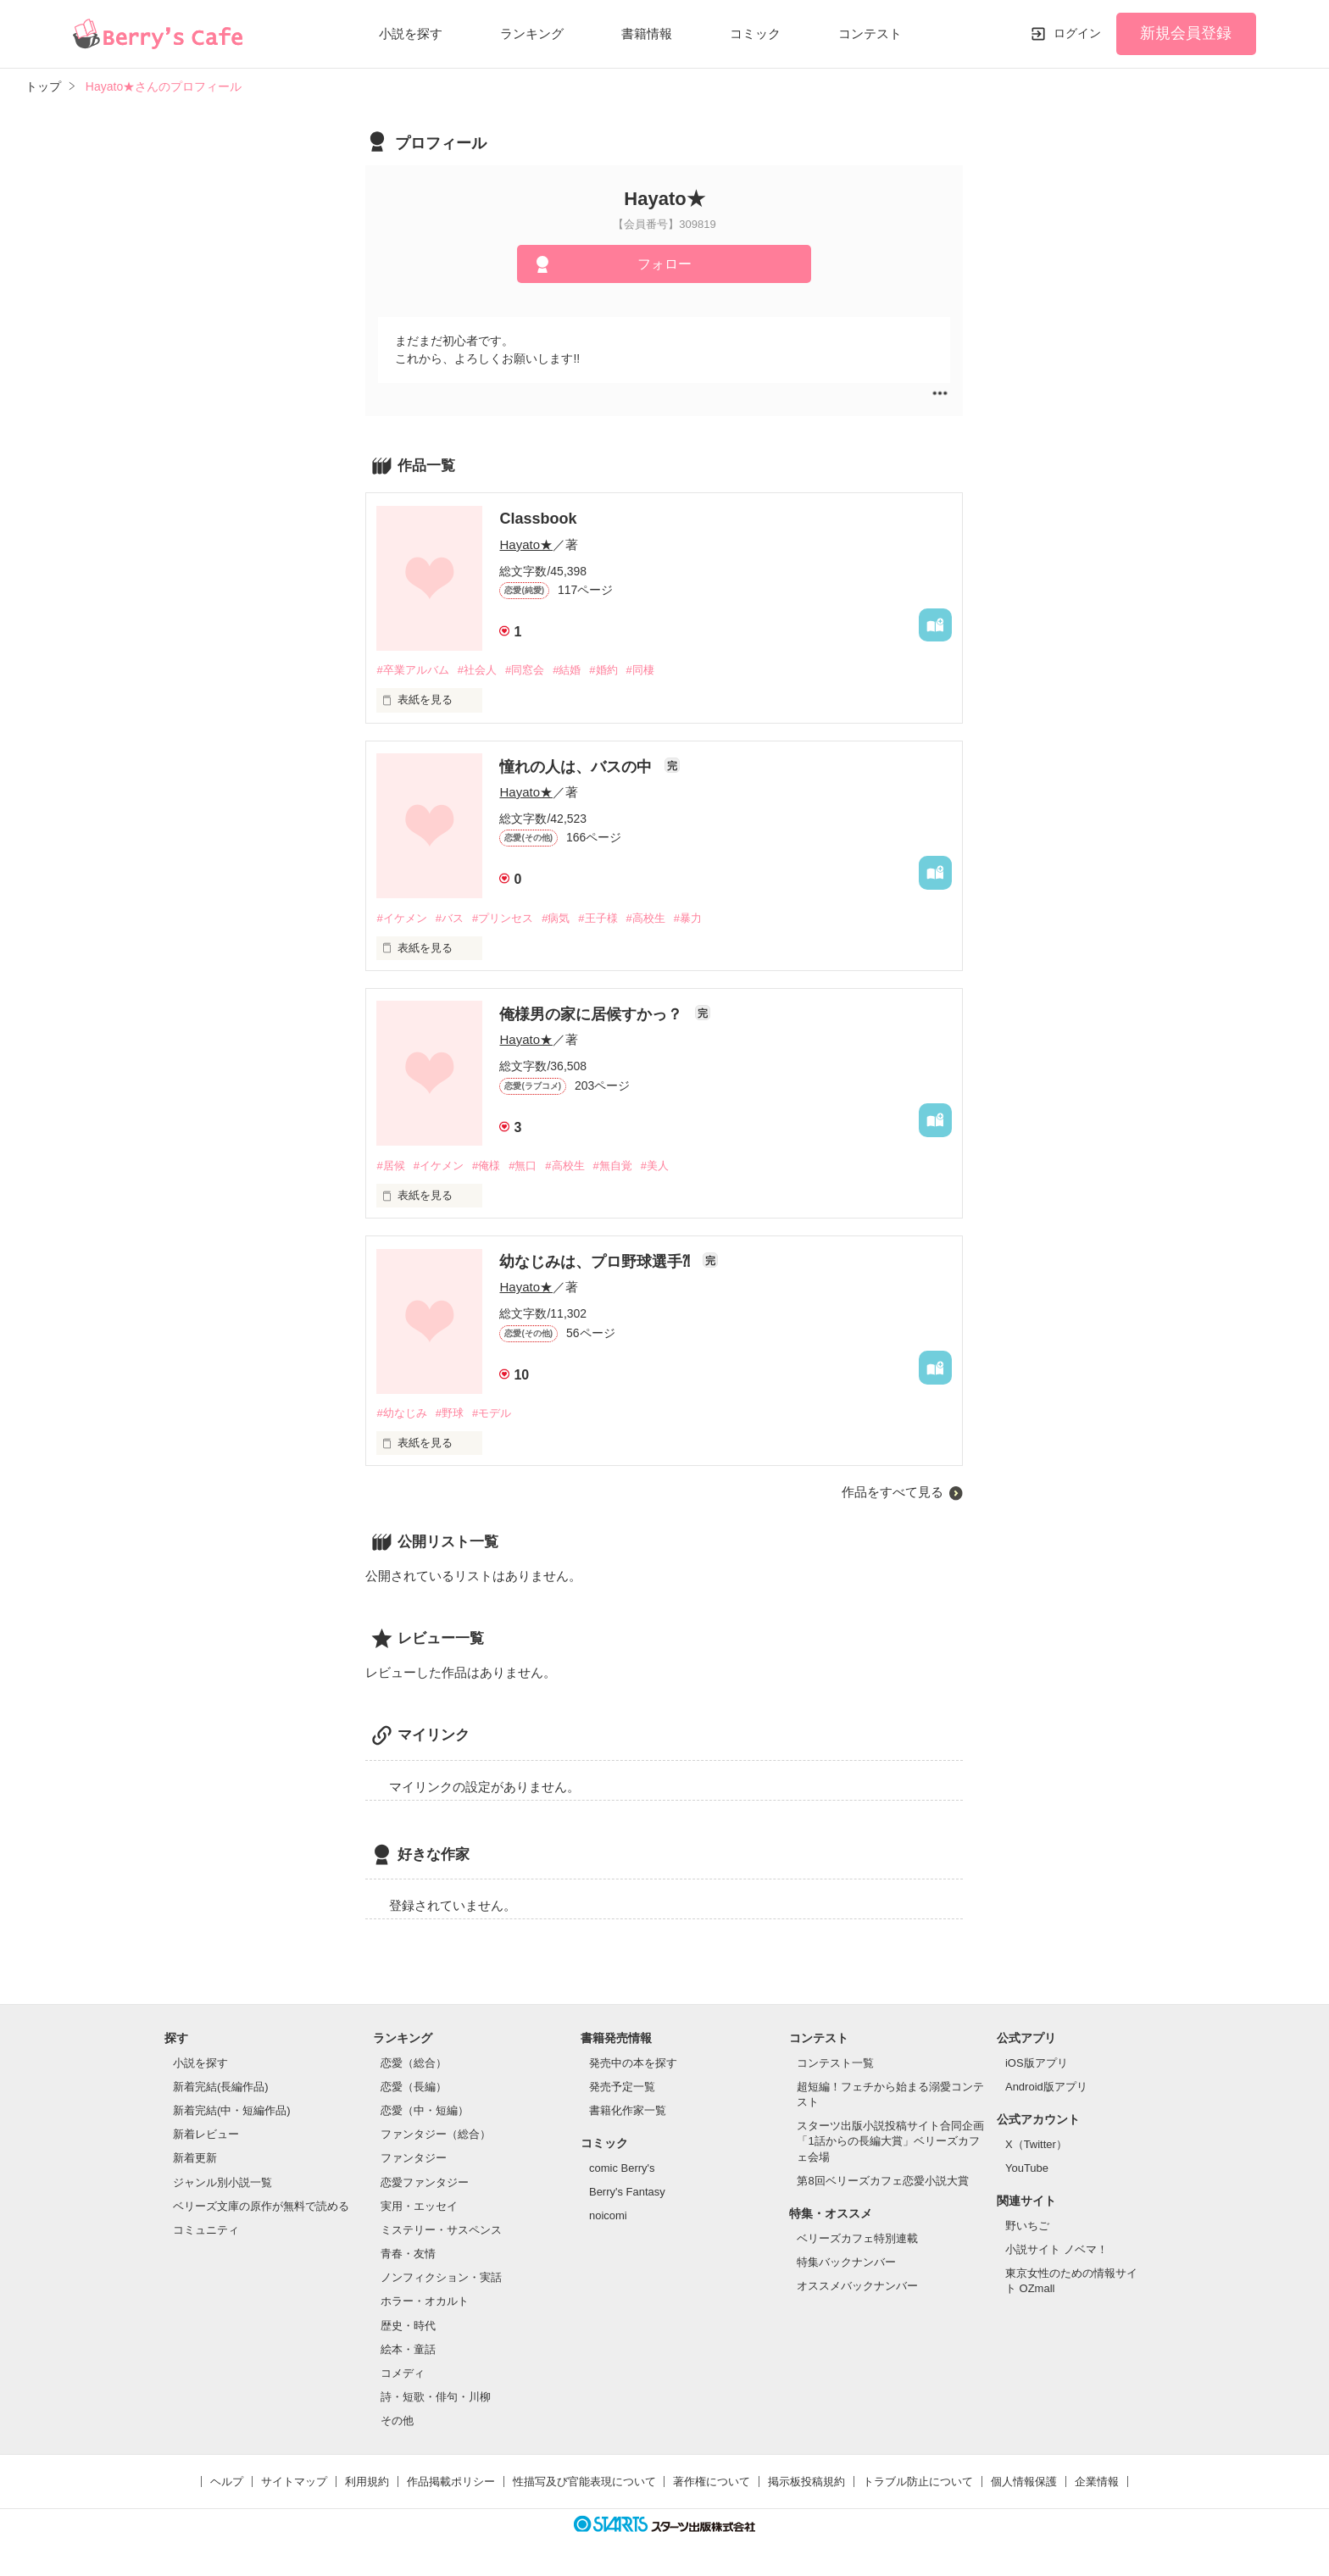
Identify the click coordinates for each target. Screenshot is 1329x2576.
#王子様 (597, 918)
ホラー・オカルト (425, 2301)
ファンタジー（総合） (436, 2134)
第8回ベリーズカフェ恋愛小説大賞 (882, 2180)
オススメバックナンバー (857, 2285)
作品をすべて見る (892, 1492)
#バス (450, 918)
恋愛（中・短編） (425, 2110)
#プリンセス (502, 918)
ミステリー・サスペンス (441, 2229)
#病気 (556, 918)
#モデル (491, 1413)
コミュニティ (206, 2229)
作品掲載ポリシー (451, 2481)
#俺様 (486, 1165)
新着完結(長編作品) (221, 2086)
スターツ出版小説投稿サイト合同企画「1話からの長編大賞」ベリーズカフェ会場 (890, 2140)
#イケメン (401, 918)
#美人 (655, 1165)
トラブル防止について (918, 2481)
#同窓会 (524, 669)
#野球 (450, 1413)
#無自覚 (612, 1165)
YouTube (1026, 2168)
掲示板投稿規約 (806, 2481)
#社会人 (477, 669)
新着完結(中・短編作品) (232, 2110)
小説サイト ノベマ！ (1056, 2249)
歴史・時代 (408, 2325)
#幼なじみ (401, 1413)
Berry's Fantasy (627, 2191)
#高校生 (645, 918)
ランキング (532, 33)
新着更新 (195, 2157)
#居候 (390, 1165)
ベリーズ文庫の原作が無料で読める (261, 2206)
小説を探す (410, 33)
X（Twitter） (1036, 2144)
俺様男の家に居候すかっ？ (593, 1014)
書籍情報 (646, 33)
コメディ (403, 2373)
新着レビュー (206, 2134)
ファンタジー (414, 2157)
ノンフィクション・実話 (441, 2277)
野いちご (1027, 2225)
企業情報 (1097, 2481)
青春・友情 (408, 2253)
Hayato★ (526, 544)
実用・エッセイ (419, 2206)
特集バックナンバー (846, 2262)
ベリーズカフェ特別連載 (857, 2238)
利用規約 (367, 2481)
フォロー (664, 264)
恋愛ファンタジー (425, 2182)
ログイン (1077, 33)
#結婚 (567, 669)
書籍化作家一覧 (627, 2110)
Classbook (537, 518)
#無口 (523, 1165)
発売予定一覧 (622, 2086)
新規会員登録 (1186, 33)
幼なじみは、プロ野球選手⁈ (596, 1261)
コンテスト (870, 33)
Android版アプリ (1046, 2086)
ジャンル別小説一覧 (222, 2182)
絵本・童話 (408, 2349)
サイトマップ (294, 2481)
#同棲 (640, 669)
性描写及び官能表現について (584, 2481)
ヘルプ (226, 2481)
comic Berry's (622, 2168)
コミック (755, 33)
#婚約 (603, 669)
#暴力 (688, 918)
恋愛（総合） (414, 2063)
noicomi (608, 2215)
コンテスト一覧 (835, 2063)
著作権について (711, 2481)
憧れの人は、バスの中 (577, 766)
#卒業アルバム (412, 669)
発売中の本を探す (633, 2063)
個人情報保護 (1024, 2481)
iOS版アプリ (1036, 2063)
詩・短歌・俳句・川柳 (436, 2396)
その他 (397, 2420)
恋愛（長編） (414, 2086)
